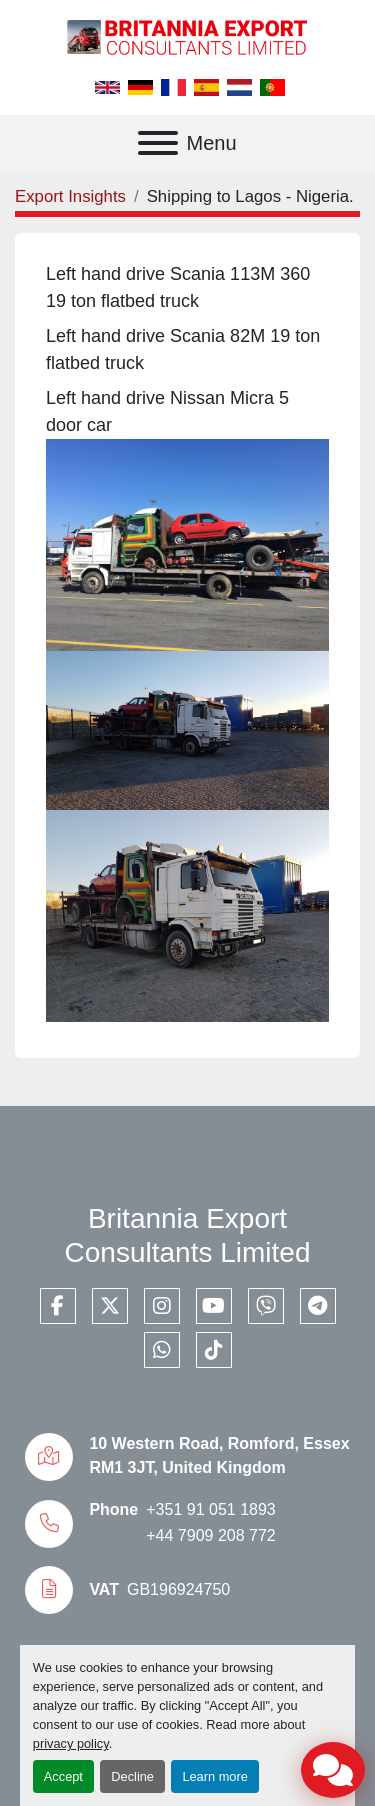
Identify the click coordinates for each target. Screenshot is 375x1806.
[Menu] (158, 143)
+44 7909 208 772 (210, 1535)
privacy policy (71, 1743)
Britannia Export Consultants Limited (188, 1235)
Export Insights (70, 196)
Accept (63, 1776)
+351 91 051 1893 (210, 1509)
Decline (132, 1776)
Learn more (214, 1776)
